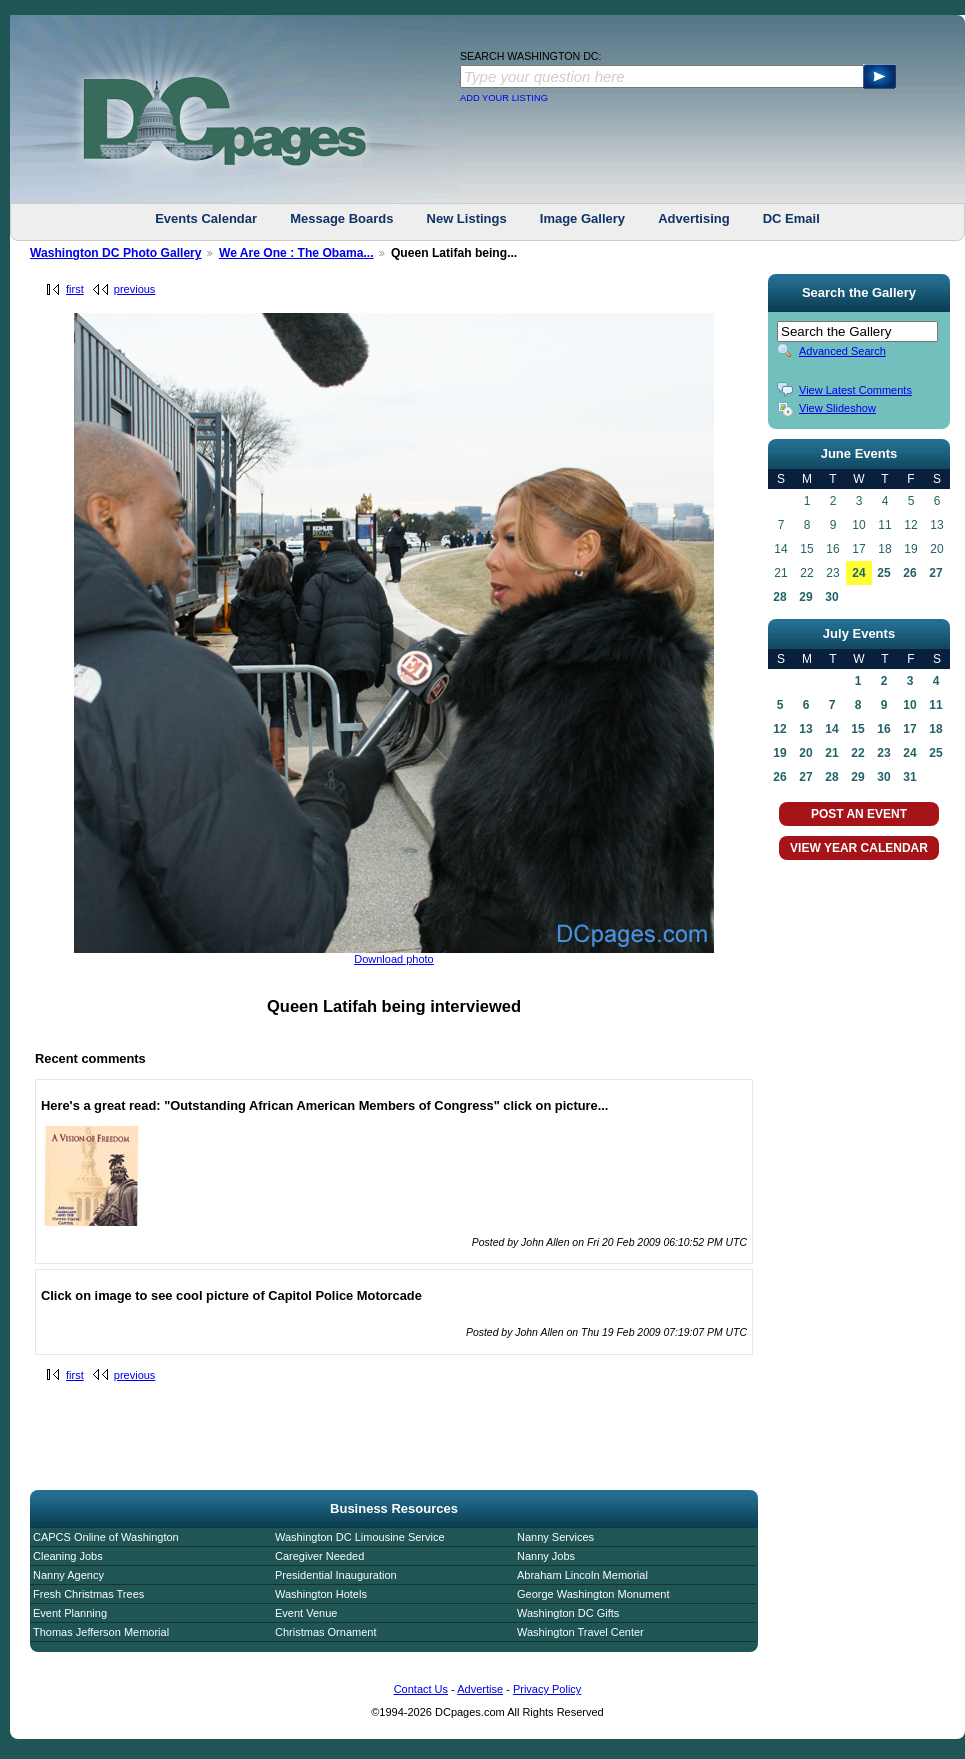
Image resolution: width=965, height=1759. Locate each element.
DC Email (791, 218)
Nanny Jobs (546, 1556)
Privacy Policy (547, 1689)
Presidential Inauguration (336, 1575)
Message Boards (341, 218)
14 (831, 729)
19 (779, 753)
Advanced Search (842, 351)
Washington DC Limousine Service (360, 1537)
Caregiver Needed (319, 1556)
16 (883, 729)
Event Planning (70, 1613)
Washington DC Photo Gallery (116, 253)
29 (805, 597)
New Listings (467, 218)
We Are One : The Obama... (296, 253)
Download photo (394, 959)
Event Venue (306, 1613)
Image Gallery (582, 218)
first (75, 289)
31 (909, 777)
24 (858, 573)
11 (935, 705)
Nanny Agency (68, 1575)
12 (779, 729)
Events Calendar (206, 218)
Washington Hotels (321, 1594)
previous (135, 289)
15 (857, 729)
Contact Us (421, 1689)
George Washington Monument (593, 1594)
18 (935, 729)
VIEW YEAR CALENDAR (859, 848)
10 (909, 705)
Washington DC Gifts (568, 1613)
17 (909, 729)
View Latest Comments (855, 390)
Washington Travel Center (580, 1632)
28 (779, 597)
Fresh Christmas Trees (88, 1594)
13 (805, 729)
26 (909, 573)
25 (883, 573)
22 (857, 753)
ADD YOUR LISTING (504, 98)
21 (831, 753)
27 (935, 573)
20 (805, 753)
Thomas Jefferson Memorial (101, 1632)
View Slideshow (837, 408)
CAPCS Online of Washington (106, 1537)
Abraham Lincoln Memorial (582, 1575)
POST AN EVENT (859, 814)
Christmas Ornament (325, 1632)
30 (831, 597)
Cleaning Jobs (68, 1556)
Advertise (480, 1689)
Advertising (694, 218)
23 (883, 753)
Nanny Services (555, 1537)
